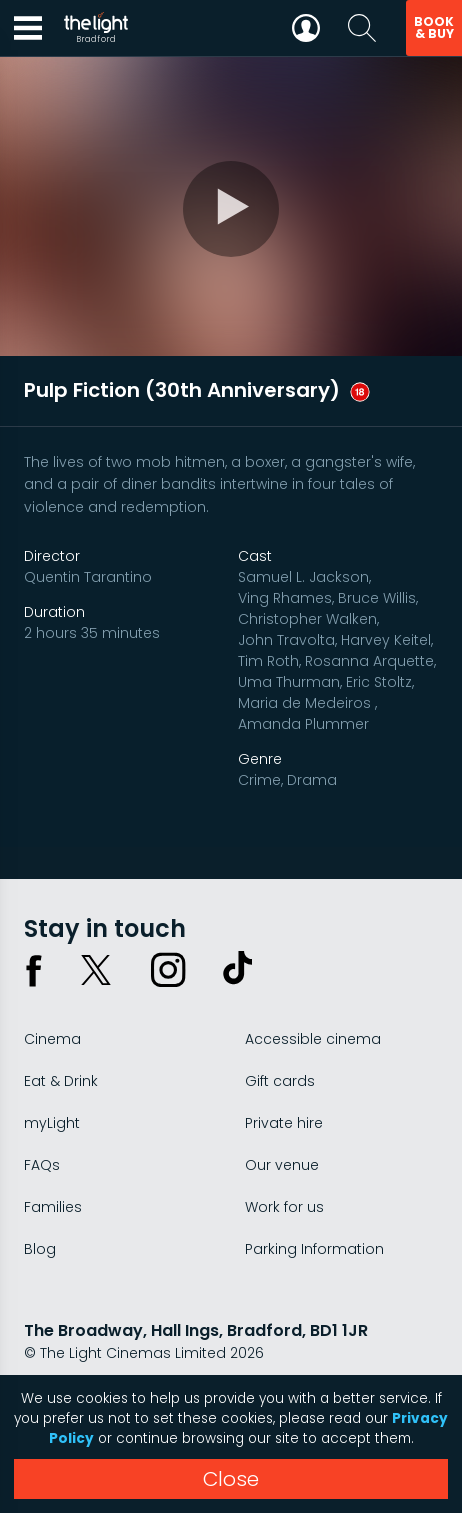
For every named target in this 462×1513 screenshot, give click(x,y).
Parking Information (314, 1249)
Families (53, 1207)
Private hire (284, 1123)
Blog (40, 1249)
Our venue (282, 1165)
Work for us (284, 1207)
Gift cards (280, 1081)
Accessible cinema (313, 1039)
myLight (52, 1123)
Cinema (52, 1039)
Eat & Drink (61, 1081)
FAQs (42, 1165)
